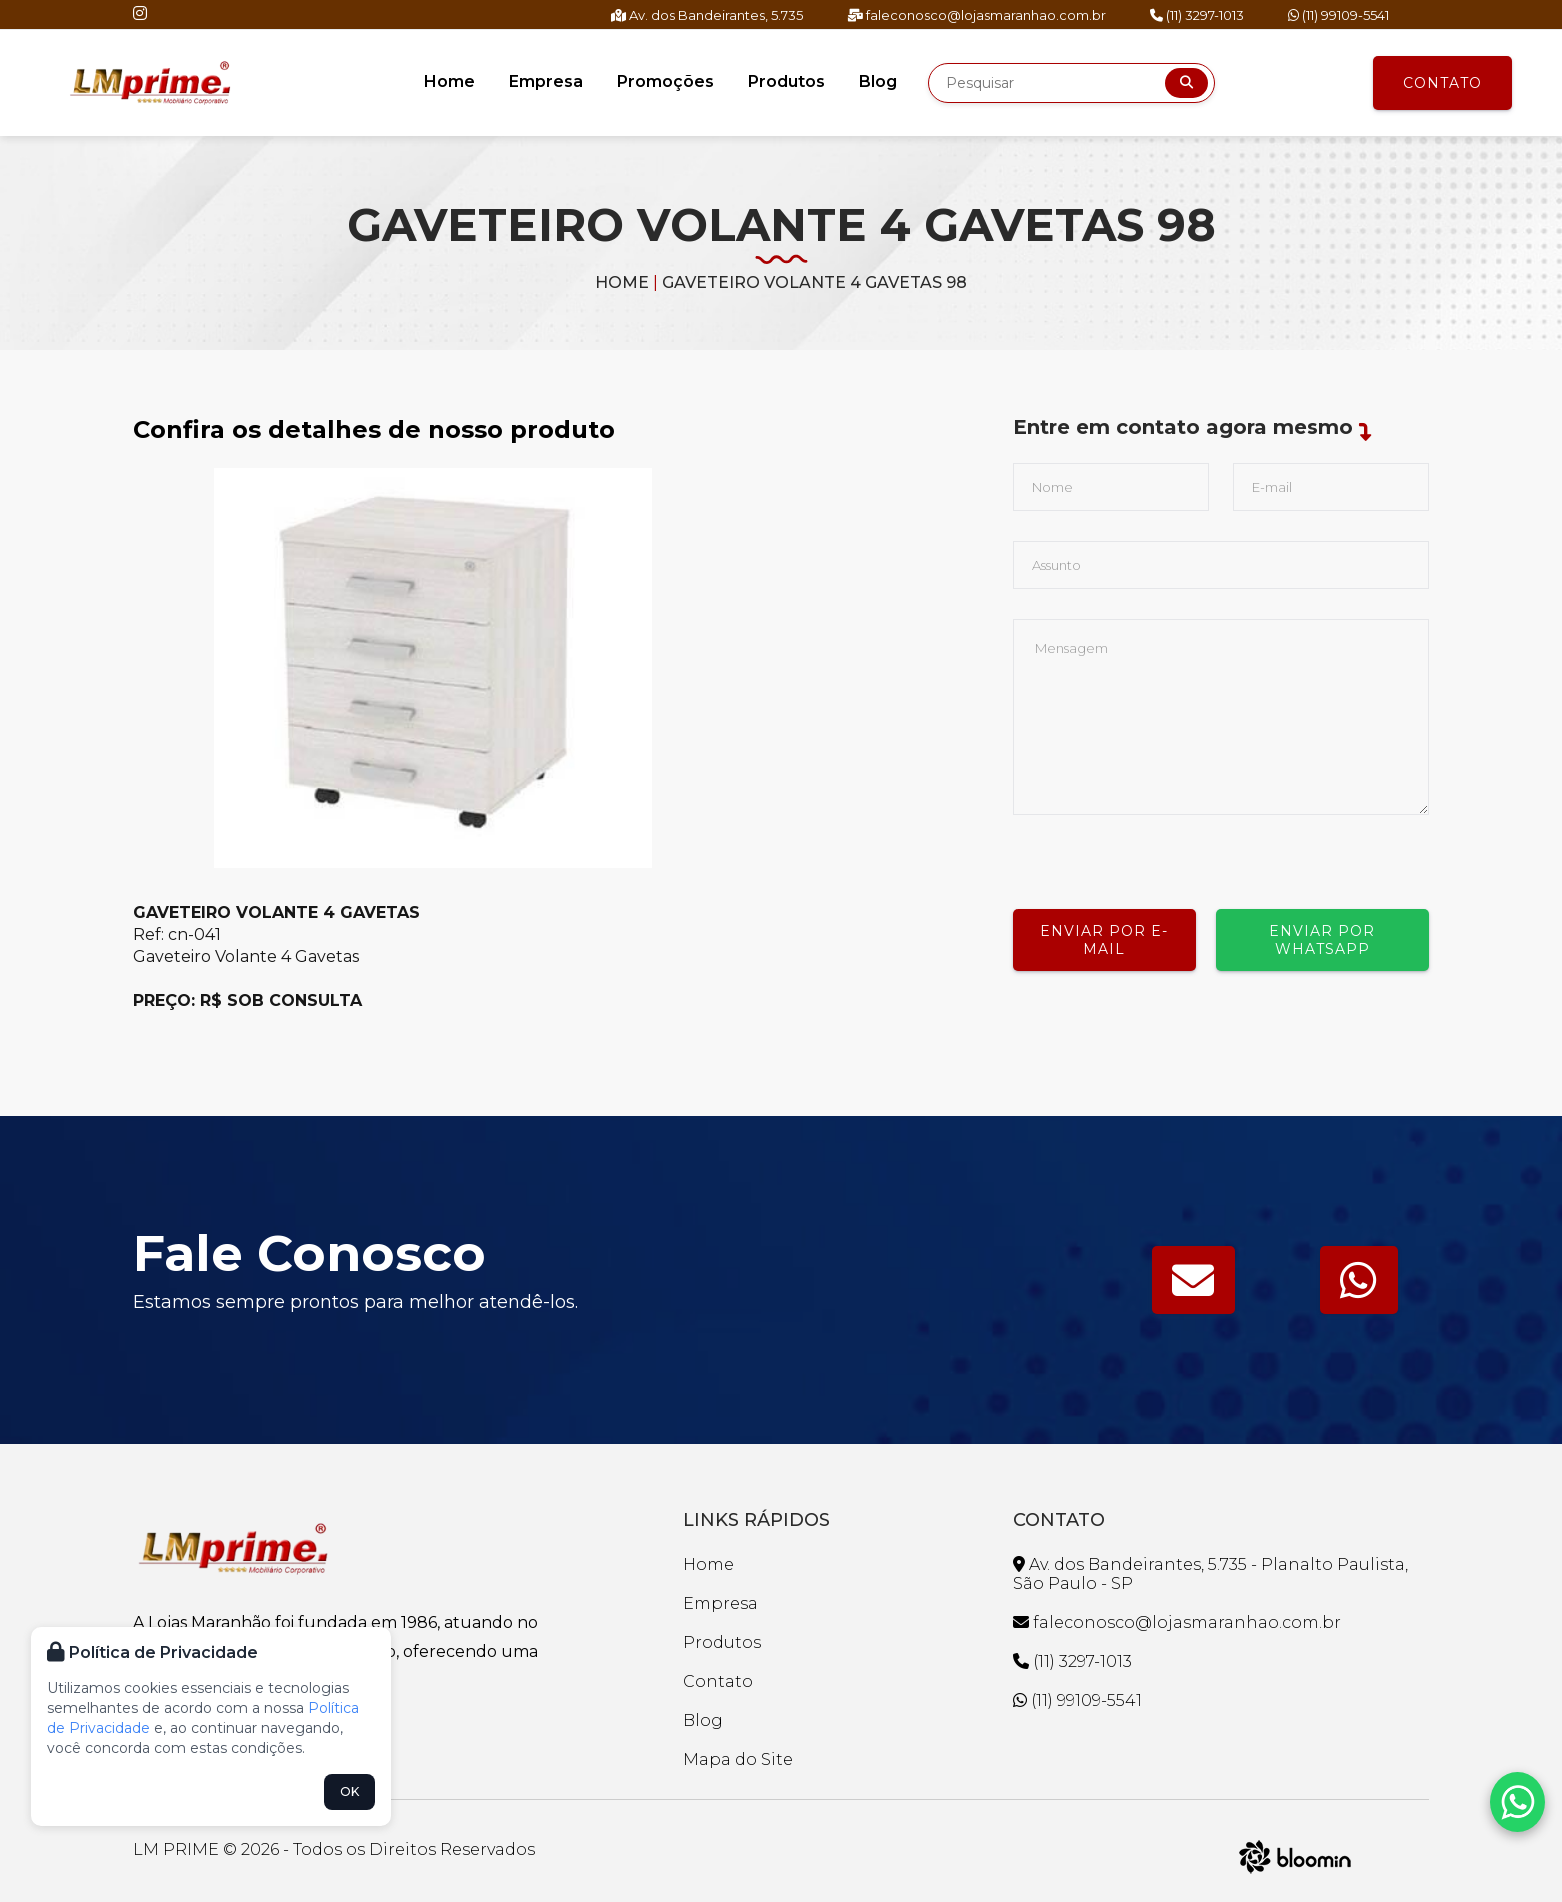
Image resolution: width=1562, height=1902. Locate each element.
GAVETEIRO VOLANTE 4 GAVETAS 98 (814, 282)
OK (349, 1791)
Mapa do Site (738, 1759)
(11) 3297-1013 (1197, 15)
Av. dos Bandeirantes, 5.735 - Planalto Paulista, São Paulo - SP (1210, 1574)
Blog (878, 81)
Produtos (786, 81)
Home (449, 81)
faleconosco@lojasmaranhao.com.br (976, 15)
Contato (1442, 83)
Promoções (665, 81)
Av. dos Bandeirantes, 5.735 (707, 15)
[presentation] (1165, 854)
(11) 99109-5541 (1338, 15)
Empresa (546, 81)
